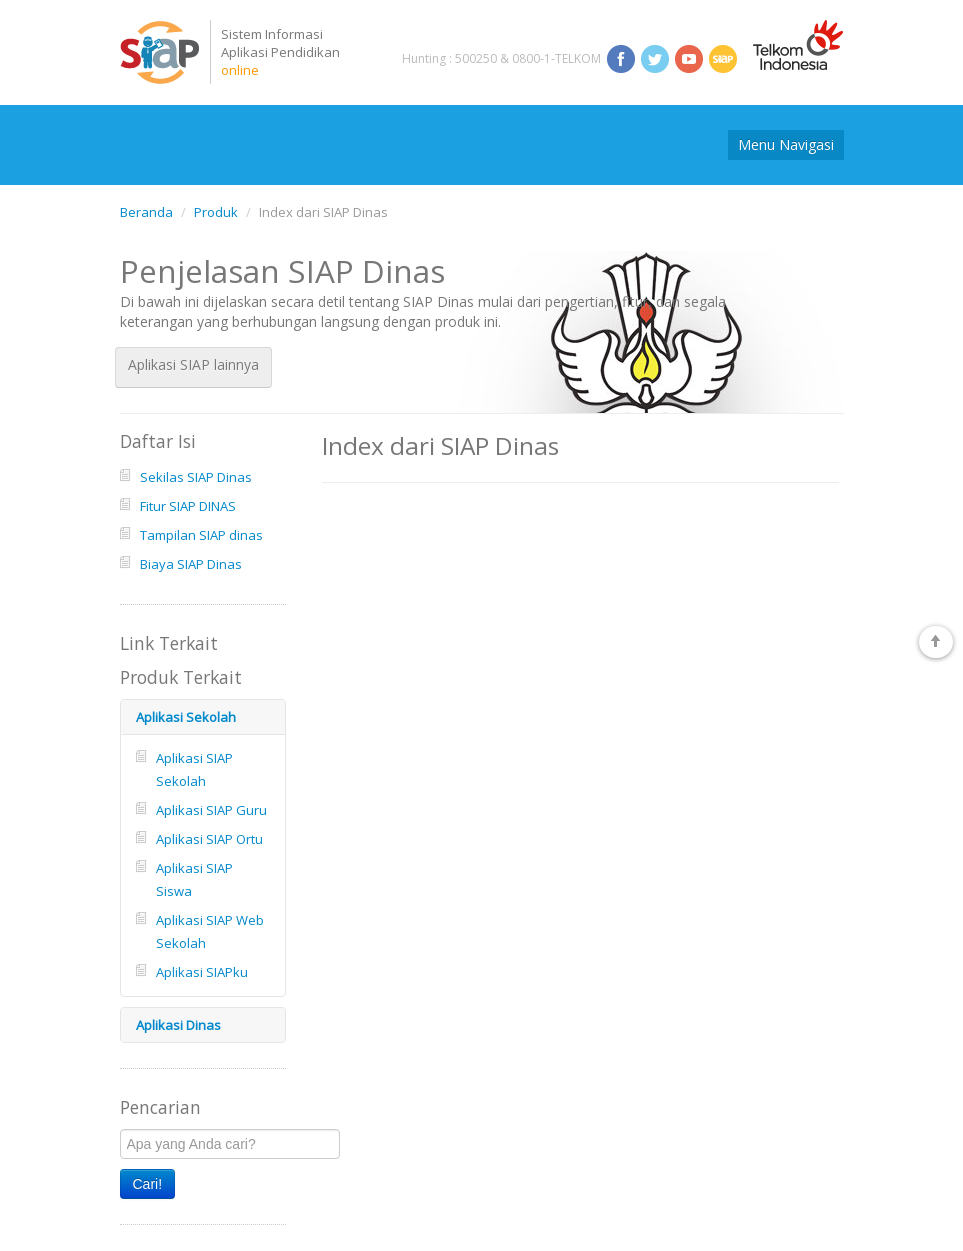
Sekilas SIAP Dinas (196, 477)
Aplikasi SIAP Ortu (209, 839)
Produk (216, 212)
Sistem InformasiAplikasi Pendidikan (280, 52)
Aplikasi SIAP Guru (211, 810)
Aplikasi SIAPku (202, 972)
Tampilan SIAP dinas (201, 535)
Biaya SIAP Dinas (191, 564)
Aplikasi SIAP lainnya (193, 364)
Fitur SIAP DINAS (188, 506)
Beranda (146, 212)
